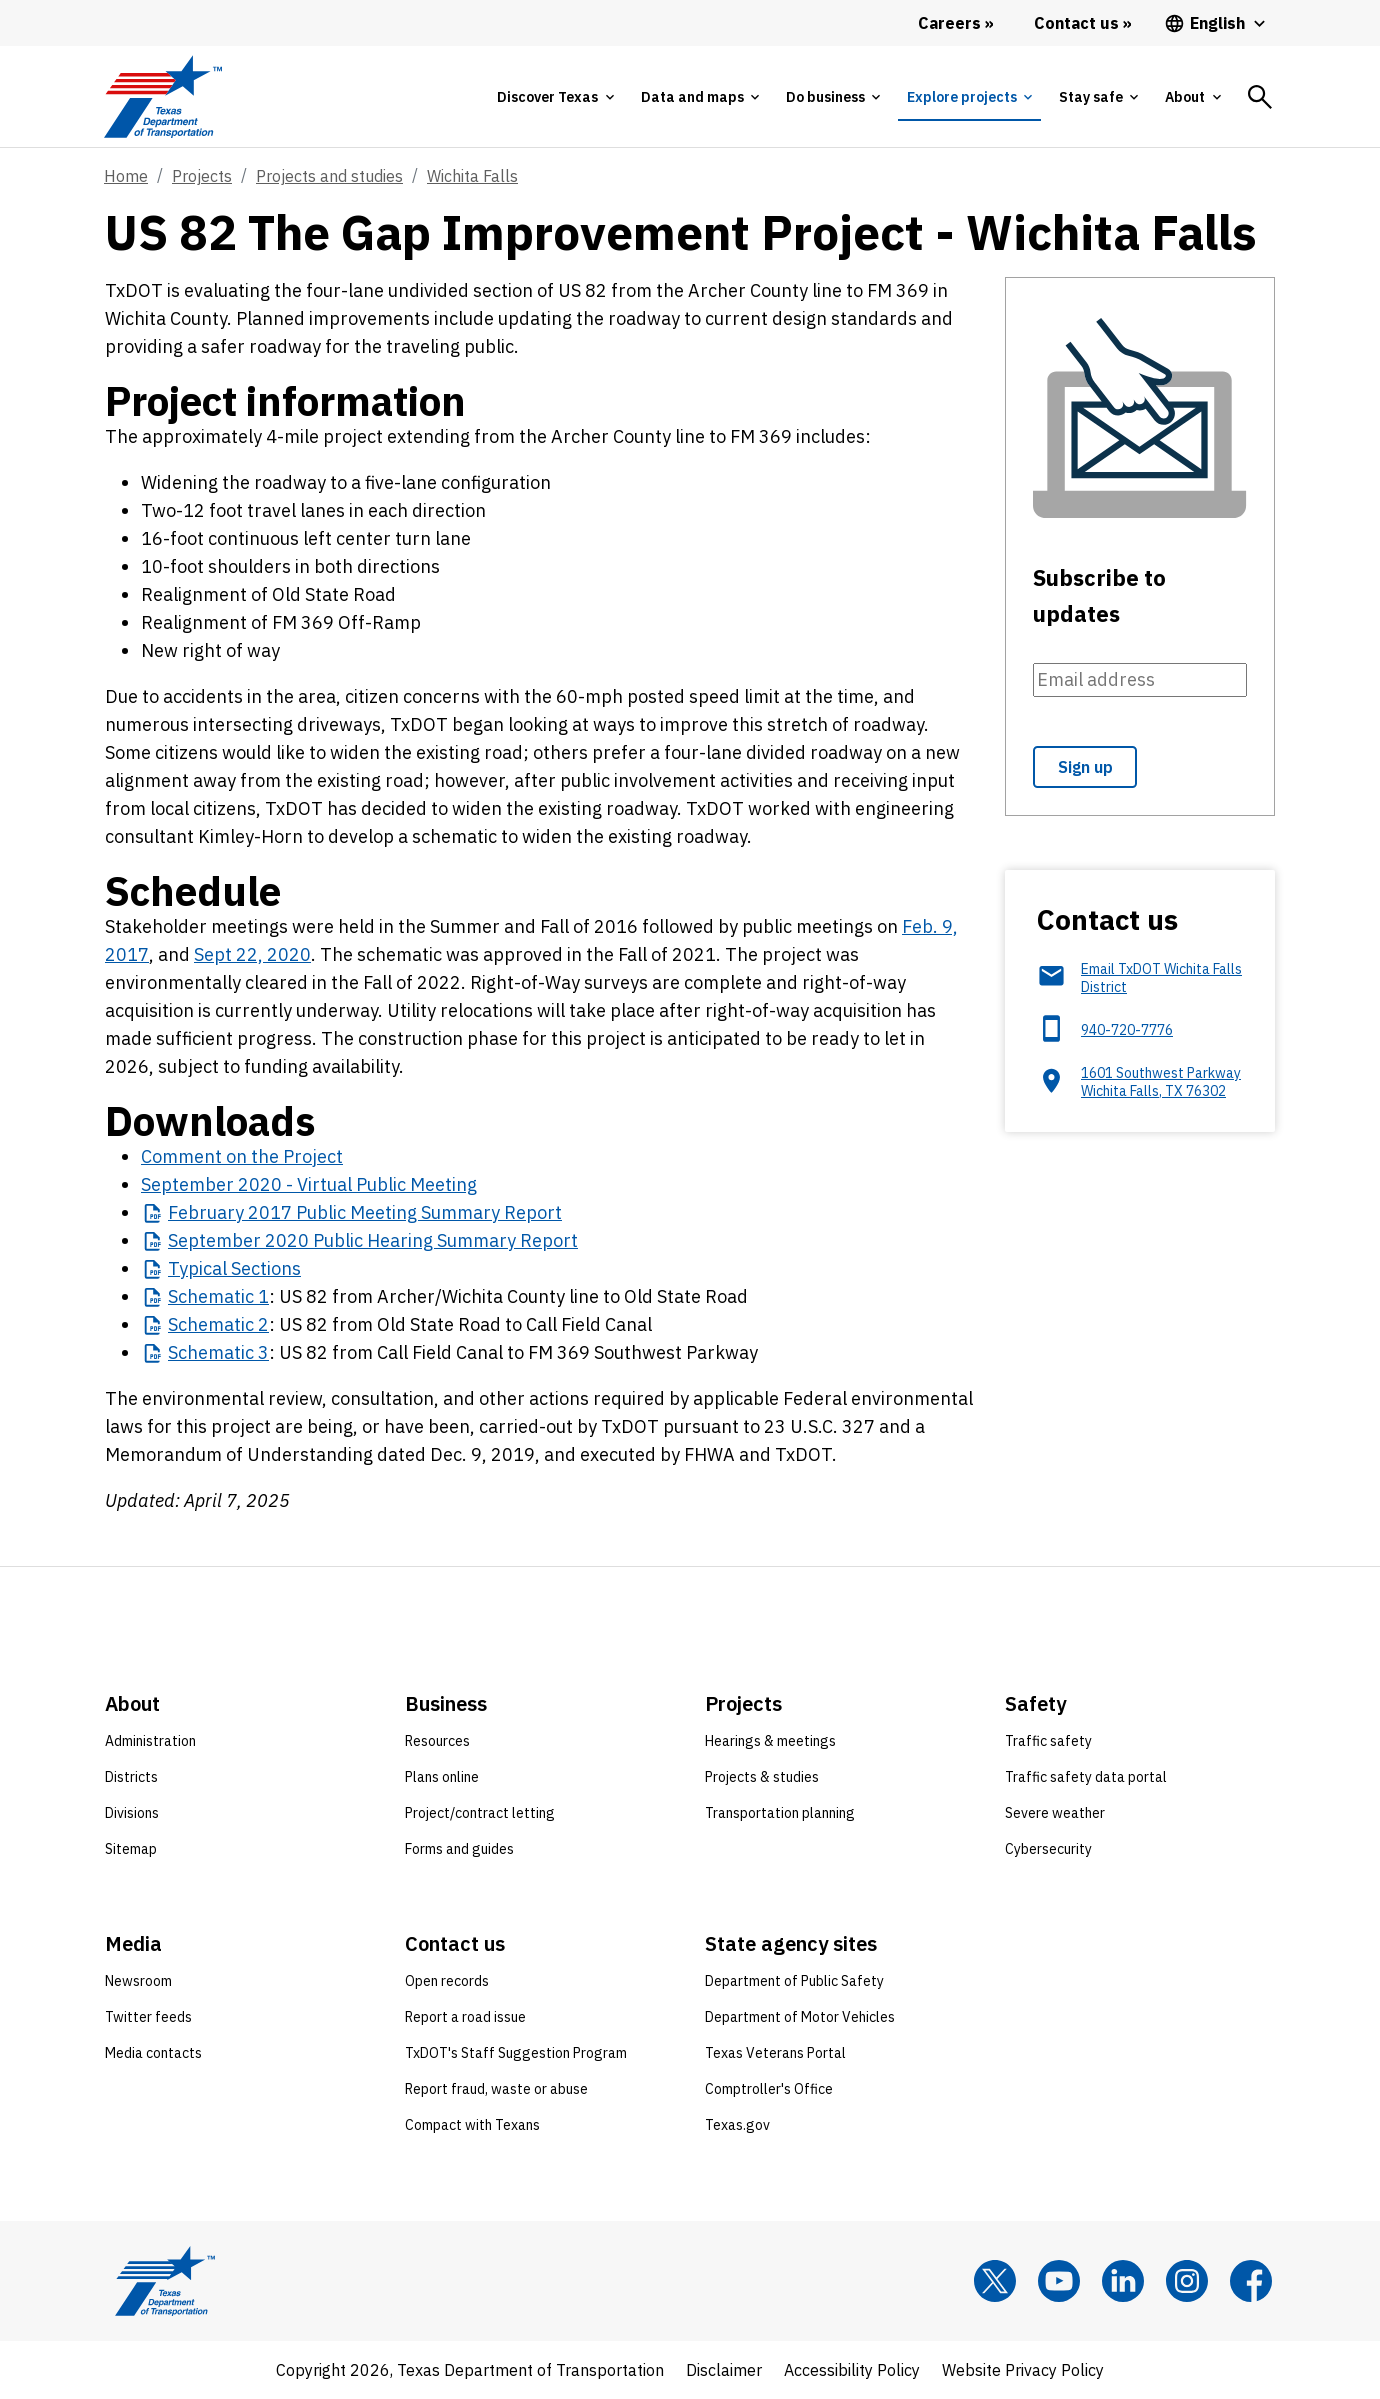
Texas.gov (737, 2125)
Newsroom (138, 1981)
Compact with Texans (472, 2125)
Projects (202, 176)
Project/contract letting (480, 1813)
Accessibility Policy (852, 2370)
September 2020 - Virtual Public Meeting (309, 1184)
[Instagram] (1187, 2281)
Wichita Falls (472, 176)
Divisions (132, 1813)
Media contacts (153, 2053)
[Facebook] (1251, 2281)
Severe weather (1055, 1813)
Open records (447, 1981)
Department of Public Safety (794, 1981)
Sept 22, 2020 (252, 954)
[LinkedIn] (1123, 2281)
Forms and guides (459, 1849)
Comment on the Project (242, 1156)
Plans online (442, 1777)
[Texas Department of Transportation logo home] (162, 96)
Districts (131, 1777)
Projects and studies (329, 176)
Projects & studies (762, 1777)
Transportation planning (780, 1813)
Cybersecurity (1048, 1849)
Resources (437, 1741)
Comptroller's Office (769, 2089)
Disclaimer (724, 2370)
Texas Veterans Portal (775, 2053)
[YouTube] (1059, 2281)
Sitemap (131, 1849)
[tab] (555, 97)
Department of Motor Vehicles (800, 2017)
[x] (995, 2281)
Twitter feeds (148, 2017)
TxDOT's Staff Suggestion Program (516, 2053)
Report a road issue (465, 2017)
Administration (150, 1741)
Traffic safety (1048, 1741)
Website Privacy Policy (1023, 2370)
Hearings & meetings (770, 1741)
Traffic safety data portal (1086, 1777)
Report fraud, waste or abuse (496, 2089)
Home (126, 176)
